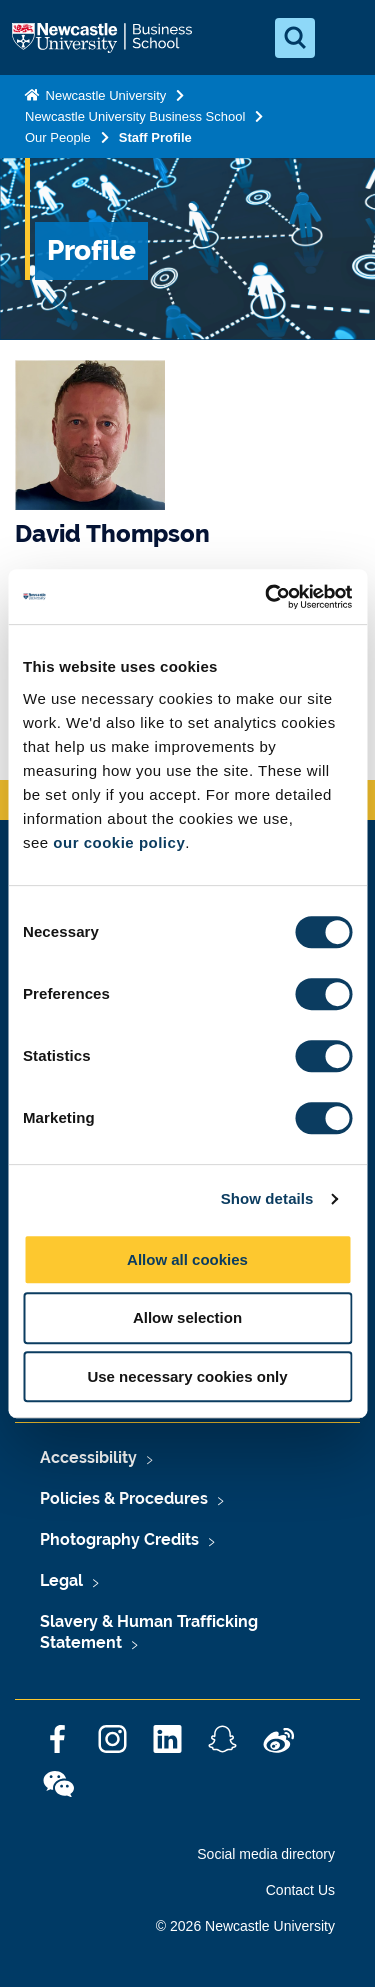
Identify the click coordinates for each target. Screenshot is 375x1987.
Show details (267, 1198)
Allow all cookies (187, 1259)
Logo (104, 38)
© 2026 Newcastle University (245, 1926)
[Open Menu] (343, 38)
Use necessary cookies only (187, 1376)
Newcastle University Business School (135, 116)
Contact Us (300, 1890)
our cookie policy (119, 842)
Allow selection (187, 1317)
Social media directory (266, 1854)
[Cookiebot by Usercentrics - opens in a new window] (267, 597)
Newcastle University (104, 95)
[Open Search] (295, 38)
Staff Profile (155, 137)
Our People (58, 137)
